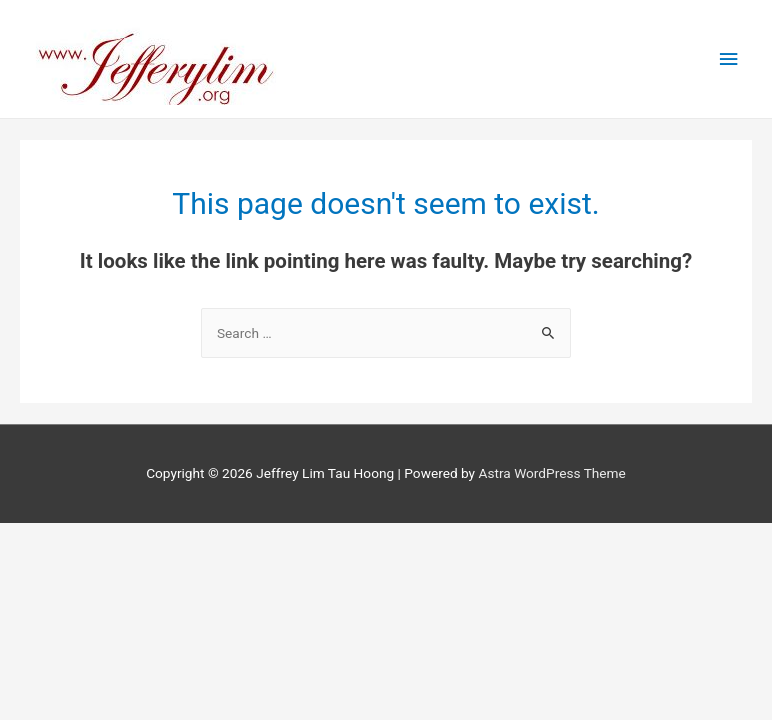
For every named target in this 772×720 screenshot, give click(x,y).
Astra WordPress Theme (551, 473)
